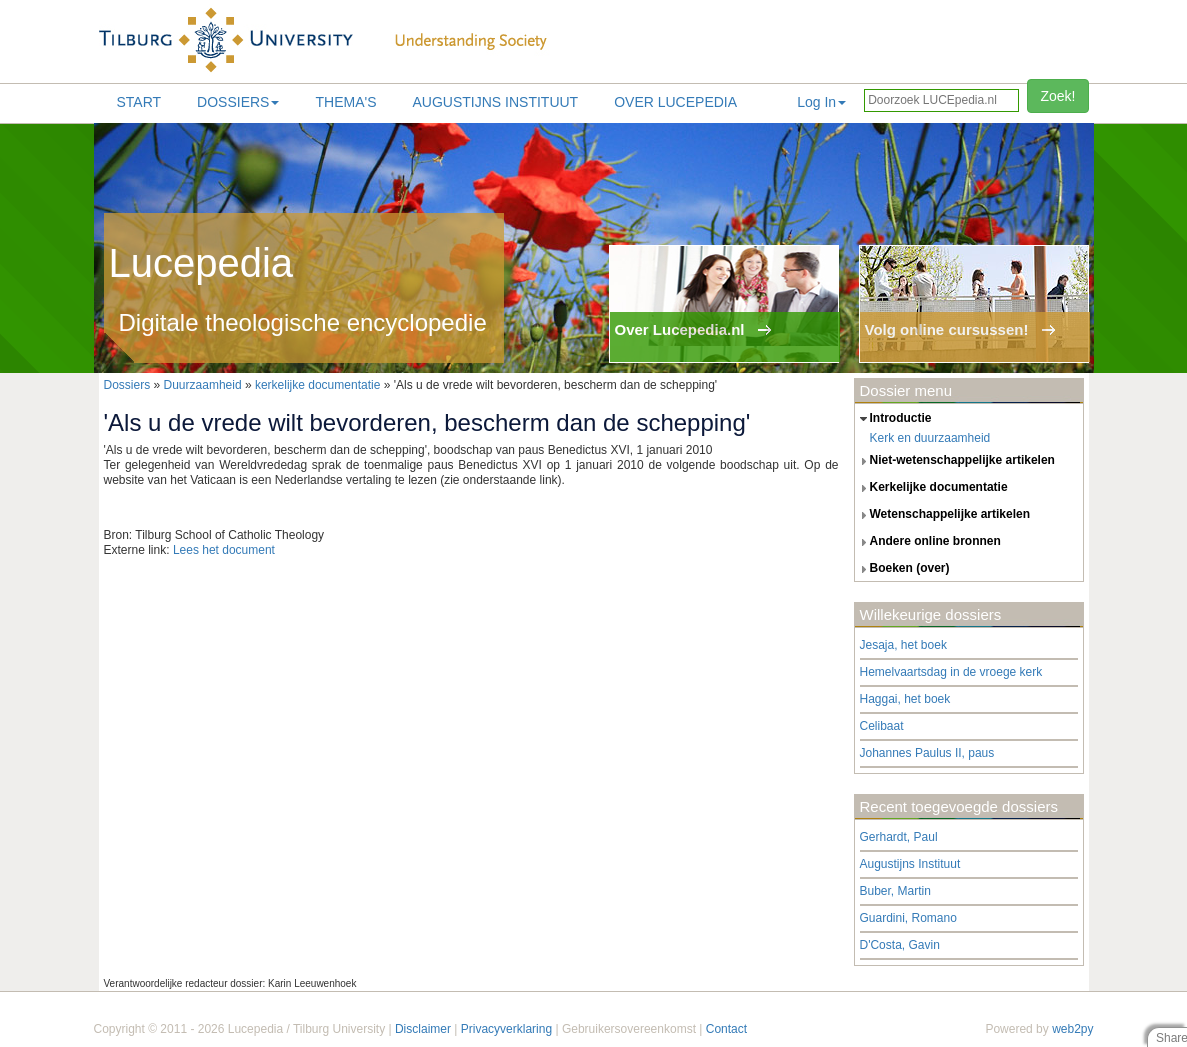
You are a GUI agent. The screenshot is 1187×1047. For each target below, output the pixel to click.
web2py (1072, 1029)
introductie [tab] (893, 419)
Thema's (345, 102)
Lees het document (224, 550)
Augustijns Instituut (495, 102)
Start (139, 102)
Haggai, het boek (905, 699)
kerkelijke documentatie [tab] (931, 488)
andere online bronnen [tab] (928, 542)
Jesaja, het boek (903, 645)
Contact (726, 1029)
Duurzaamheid (203, 385)
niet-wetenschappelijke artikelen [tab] (955, 461)
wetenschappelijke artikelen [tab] (943, 515)
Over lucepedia (675, 102)
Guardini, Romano (908, 918)
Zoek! (1057, 96)
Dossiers (238, 102)
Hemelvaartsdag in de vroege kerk (951, 672)
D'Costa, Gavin (900, 945)
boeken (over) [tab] (902, 569)
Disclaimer (423, 1029)
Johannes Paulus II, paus (927, 753)
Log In (821, 102)
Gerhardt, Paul (899, 837)
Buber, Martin (895, 891)
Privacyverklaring (506, 1029)
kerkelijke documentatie (317, 385)
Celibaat (882, 726)
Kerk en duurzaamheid (930, 438)
